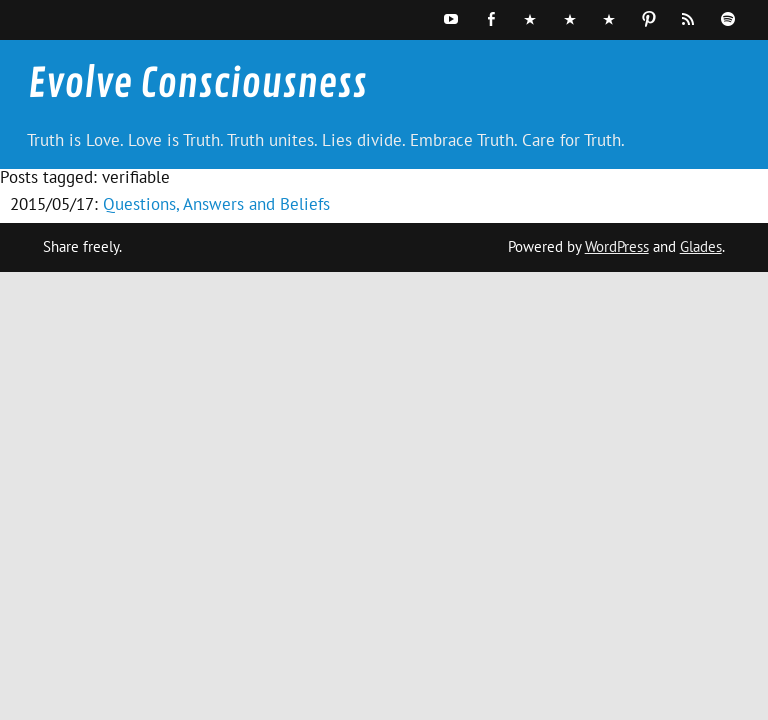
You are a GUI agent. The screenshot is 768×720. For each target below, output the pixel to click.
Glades (701, 246)
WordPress (617, 246)
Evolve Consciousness (197, 84)
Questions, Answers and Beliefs (216, 204)
